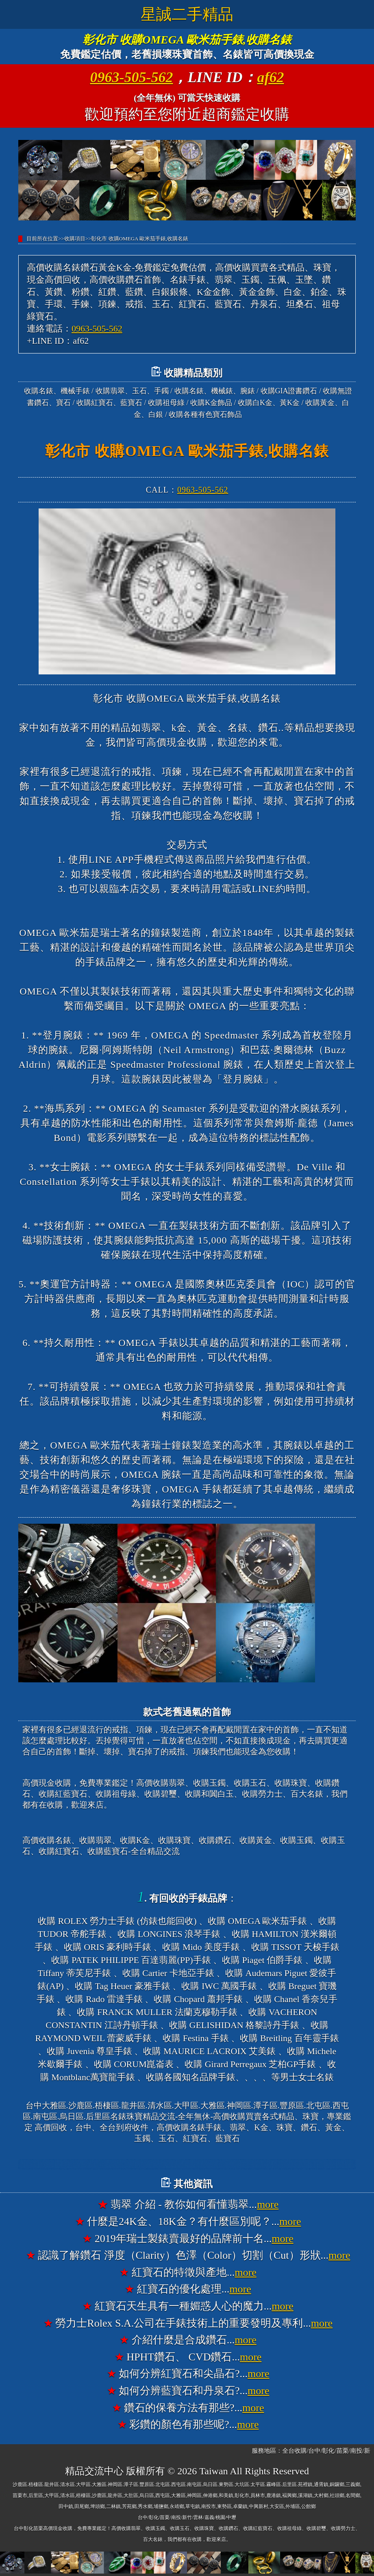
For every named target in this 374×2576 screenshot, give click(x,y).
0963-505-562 (131, 77)
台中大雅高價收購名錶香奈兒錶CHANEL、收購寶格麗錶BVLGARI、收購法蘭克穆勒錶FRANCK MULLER (187, 2164)
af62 (270, 77)
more (267, 2204)
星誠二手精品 (187, 14)
